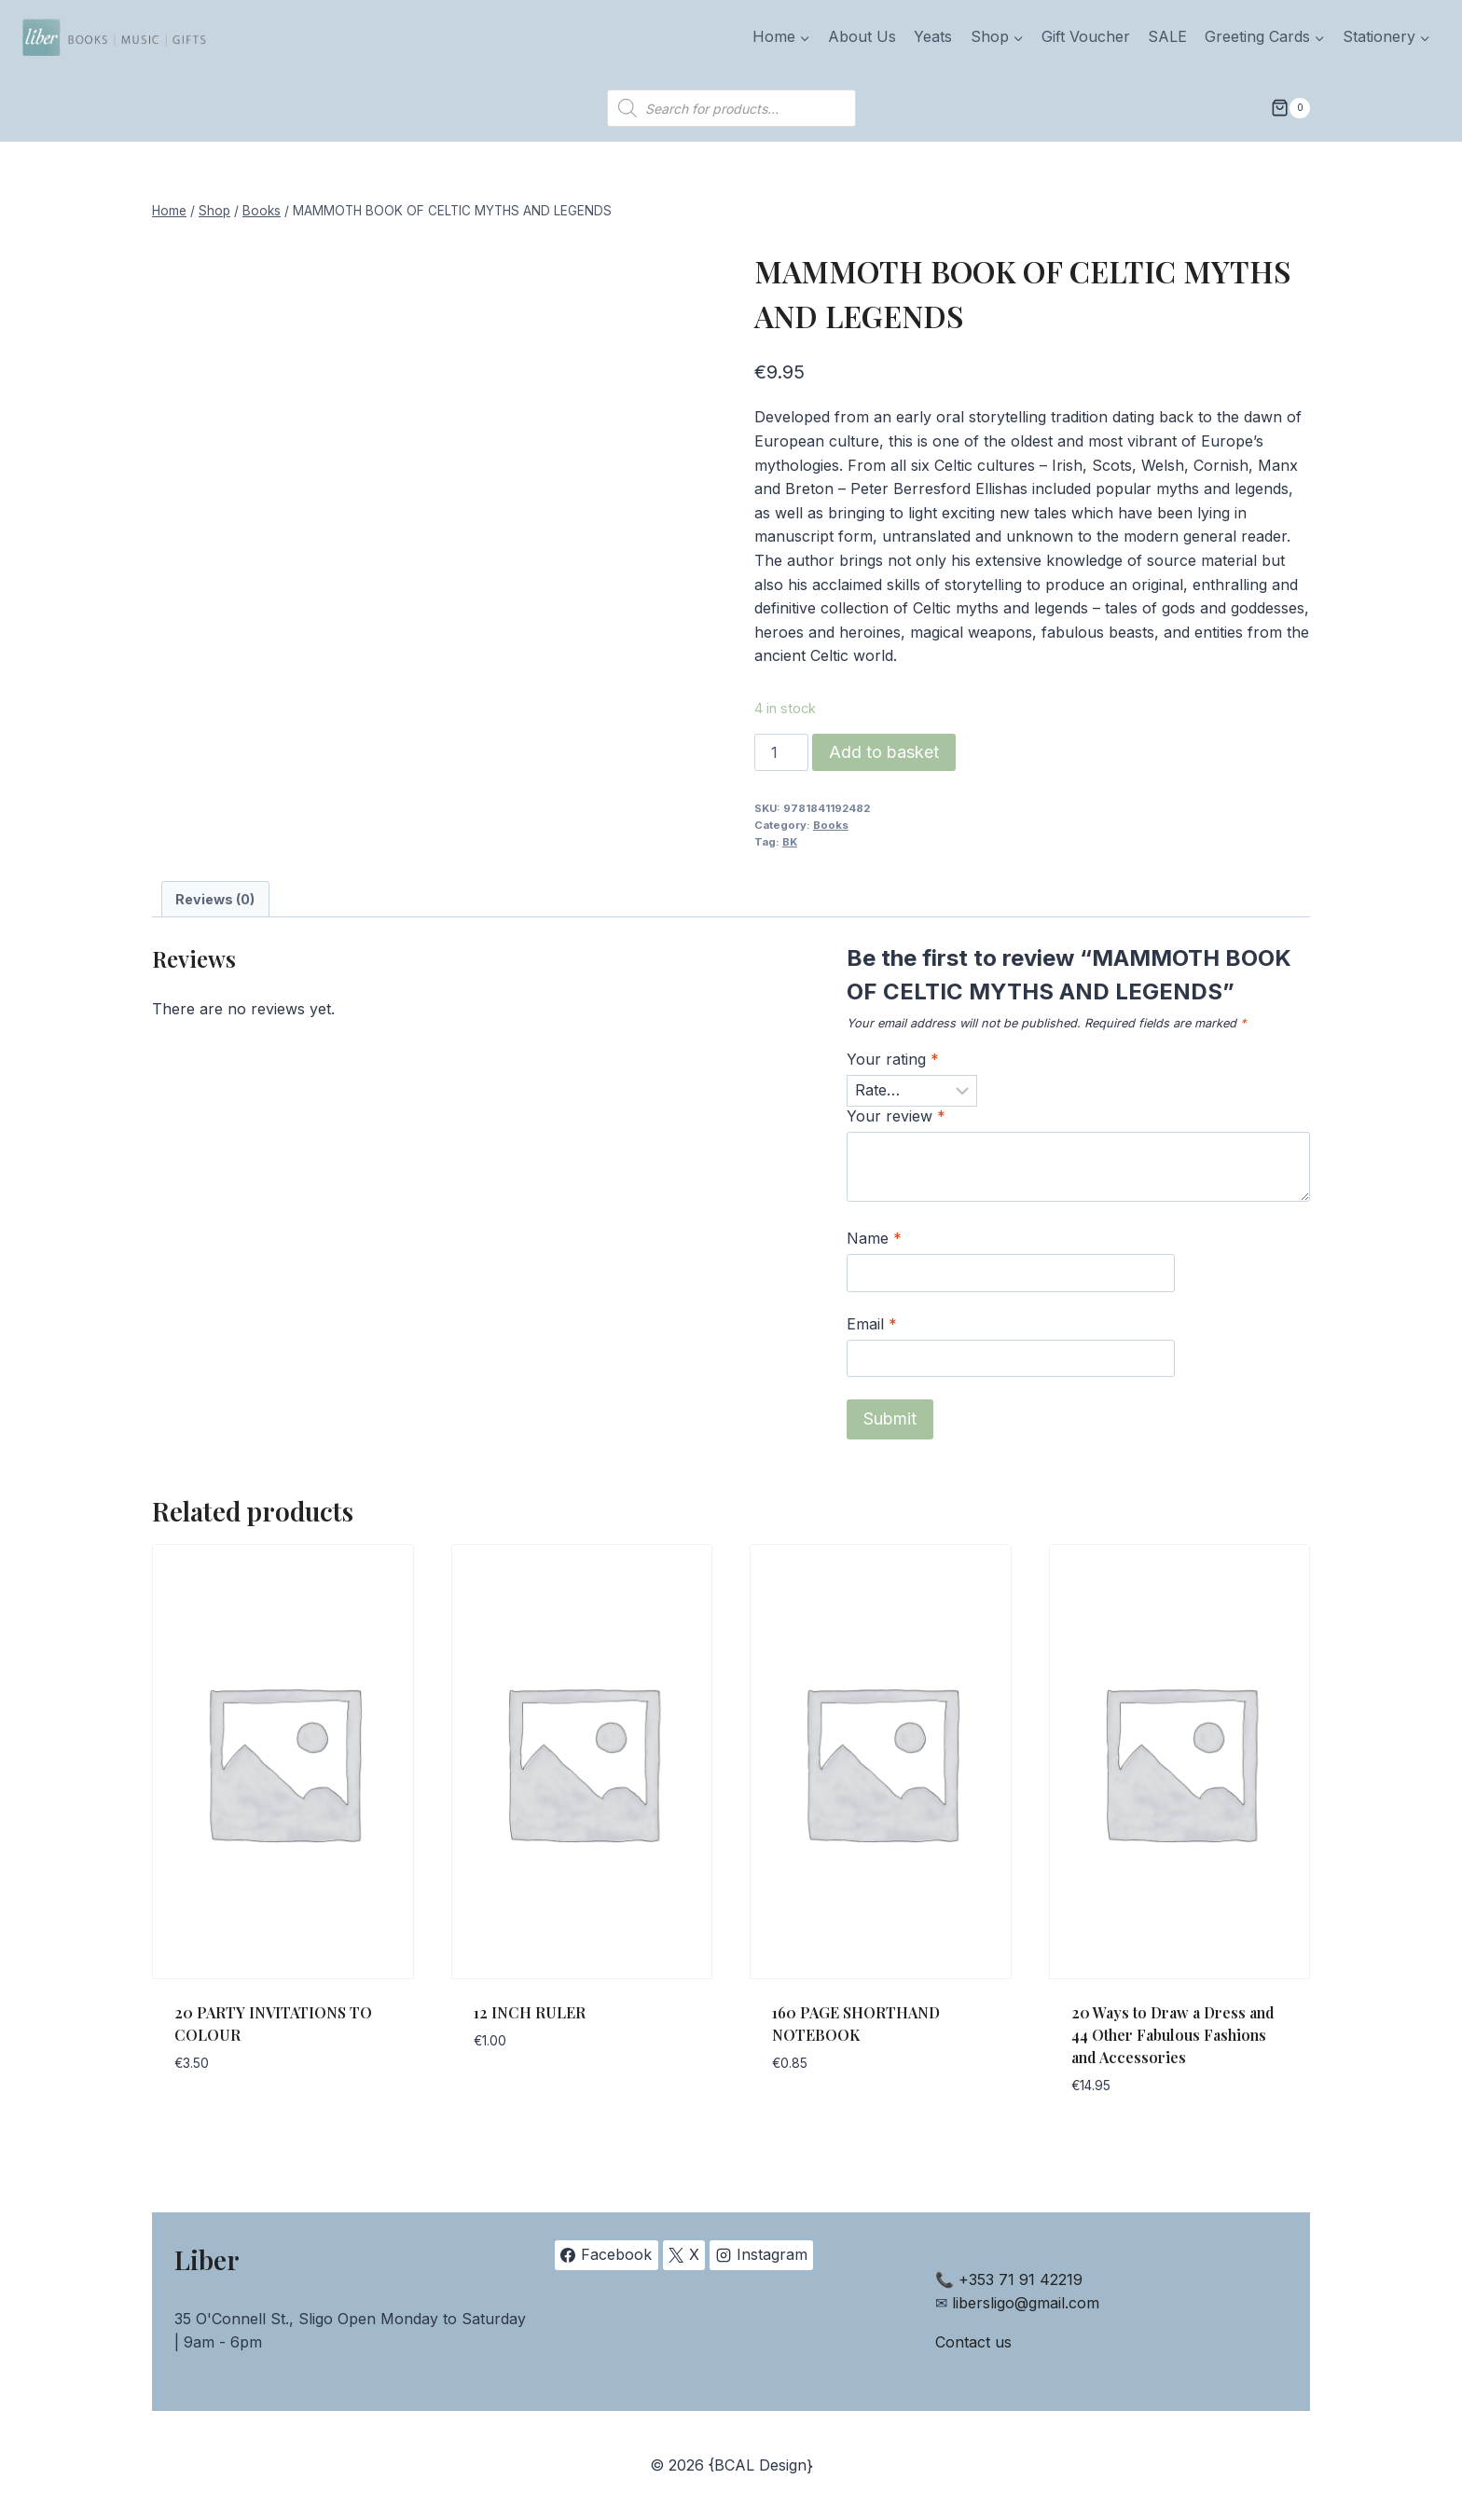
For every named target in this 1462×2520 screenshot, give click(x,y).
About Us (862, 36)
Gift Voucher (1085, 36)
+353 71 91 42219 (1021, 2279)
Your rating (893, 1059)
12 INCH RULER (530, 2012)
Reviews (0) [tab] (215, 899)
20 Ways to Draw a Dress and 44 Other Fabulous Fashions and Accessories (1173, 2035)
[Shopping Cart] (1290, 108)
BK (789, 841)
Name (874, 1238)
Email (872, 1324)
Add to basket (884, 752)
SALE (1167, 36)
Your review (896, 1116)
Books (830, 825)
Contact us (973, 2342)
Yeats (933, 36)
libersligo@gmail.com (1025, 2302)
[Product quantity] (781, 752)
